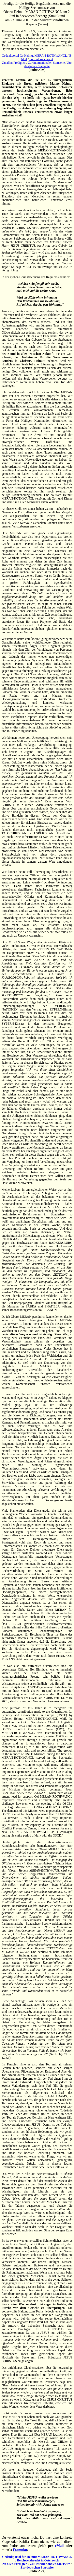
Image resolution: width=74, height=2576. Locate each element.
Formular (20, 2550)
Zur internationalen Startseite (46, 62)
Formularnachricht (41, 59)
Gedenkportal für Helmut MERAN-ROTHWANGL (34, 55)
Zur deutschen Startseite (48, 64)
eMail (59, 2546)
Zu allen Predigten (13, 62)
